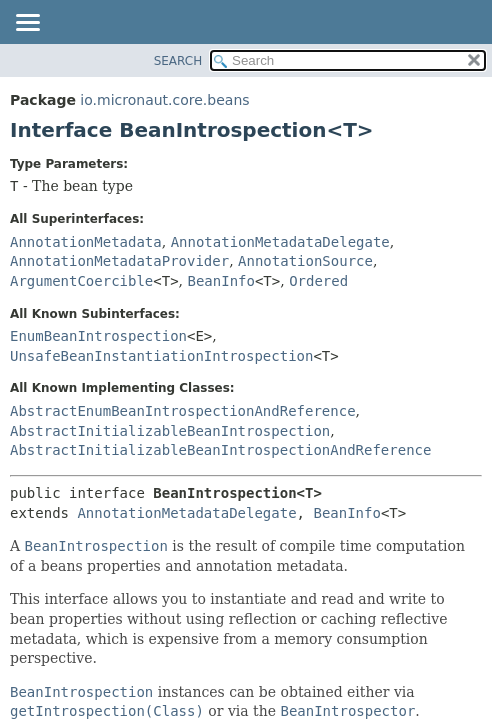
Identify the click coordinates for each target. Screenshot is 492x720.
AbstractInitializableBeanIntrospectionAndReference (220, 450)
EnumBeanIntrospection (98, 336)
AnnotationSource (305, 261)
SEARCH (178, 61)
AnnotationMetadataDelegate (280, 242)
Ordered (318, 281)
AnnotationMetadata (86, 242)
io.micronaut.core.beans (164, 100)
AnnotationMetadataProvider (119, 261)
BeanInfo (221, 281)
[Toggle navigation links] (27, 24)
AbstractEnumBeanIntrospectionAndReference (183, 411)
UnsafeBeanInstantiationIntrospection (161, 356)
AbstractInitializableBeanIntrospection (170, 431)
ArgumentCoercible (81, 281)
